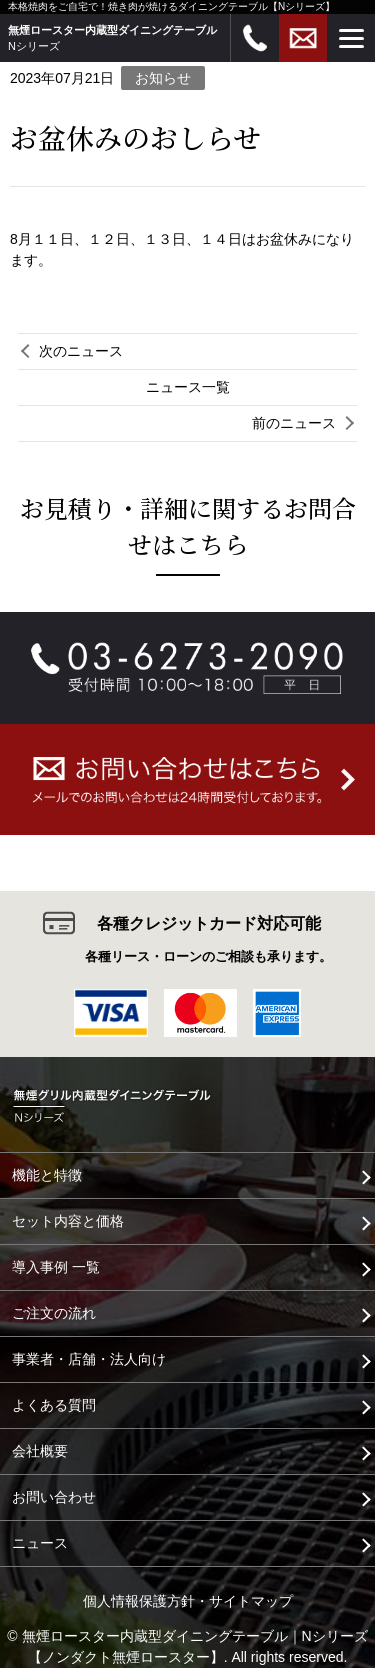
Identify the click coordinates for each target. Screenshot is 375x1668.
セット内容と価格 (68, 1221)
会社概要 (40, 1451)
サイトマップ (251, 1601)
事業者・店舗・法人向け (89, 1359)
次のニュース (81, 351)
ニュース (40, 1543)
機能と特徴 (47, 1175)
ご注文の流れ (54, 1313)
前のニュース (294, 423)
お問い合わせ (54, 1497)
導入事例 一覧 (56, 1267)
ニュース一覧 (188, 387)
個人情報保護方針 (139, 1601)
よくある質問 (54, 1405)
